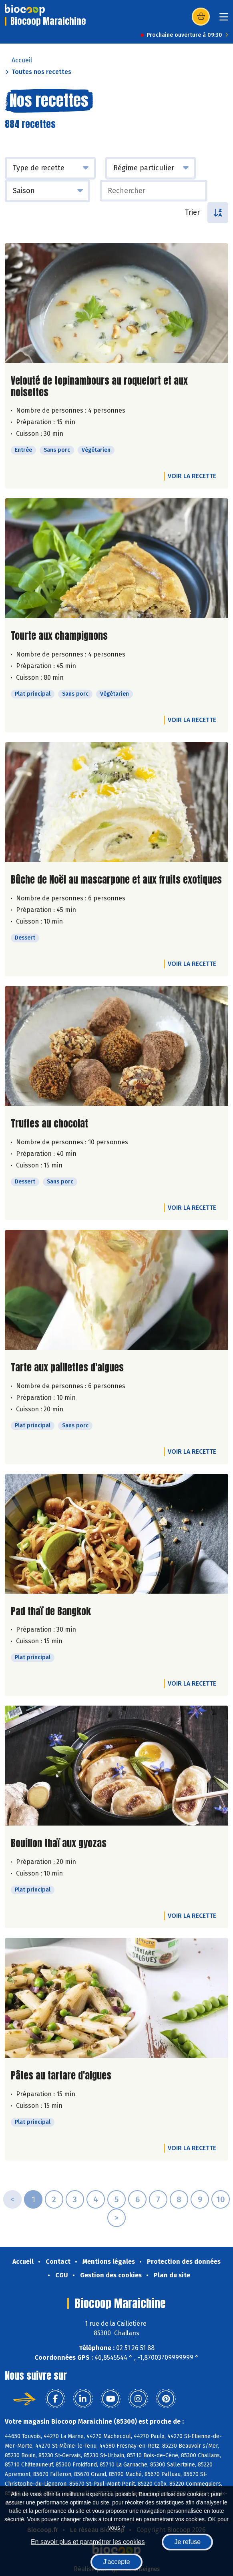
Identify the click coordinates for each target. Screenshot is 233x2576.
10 (220, 2199)
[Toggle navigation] (223, 19)
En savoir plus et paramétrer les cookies (88, 2541)
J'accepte (116, 2561)
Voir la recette (192, 476)
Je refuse (187, 2541)
